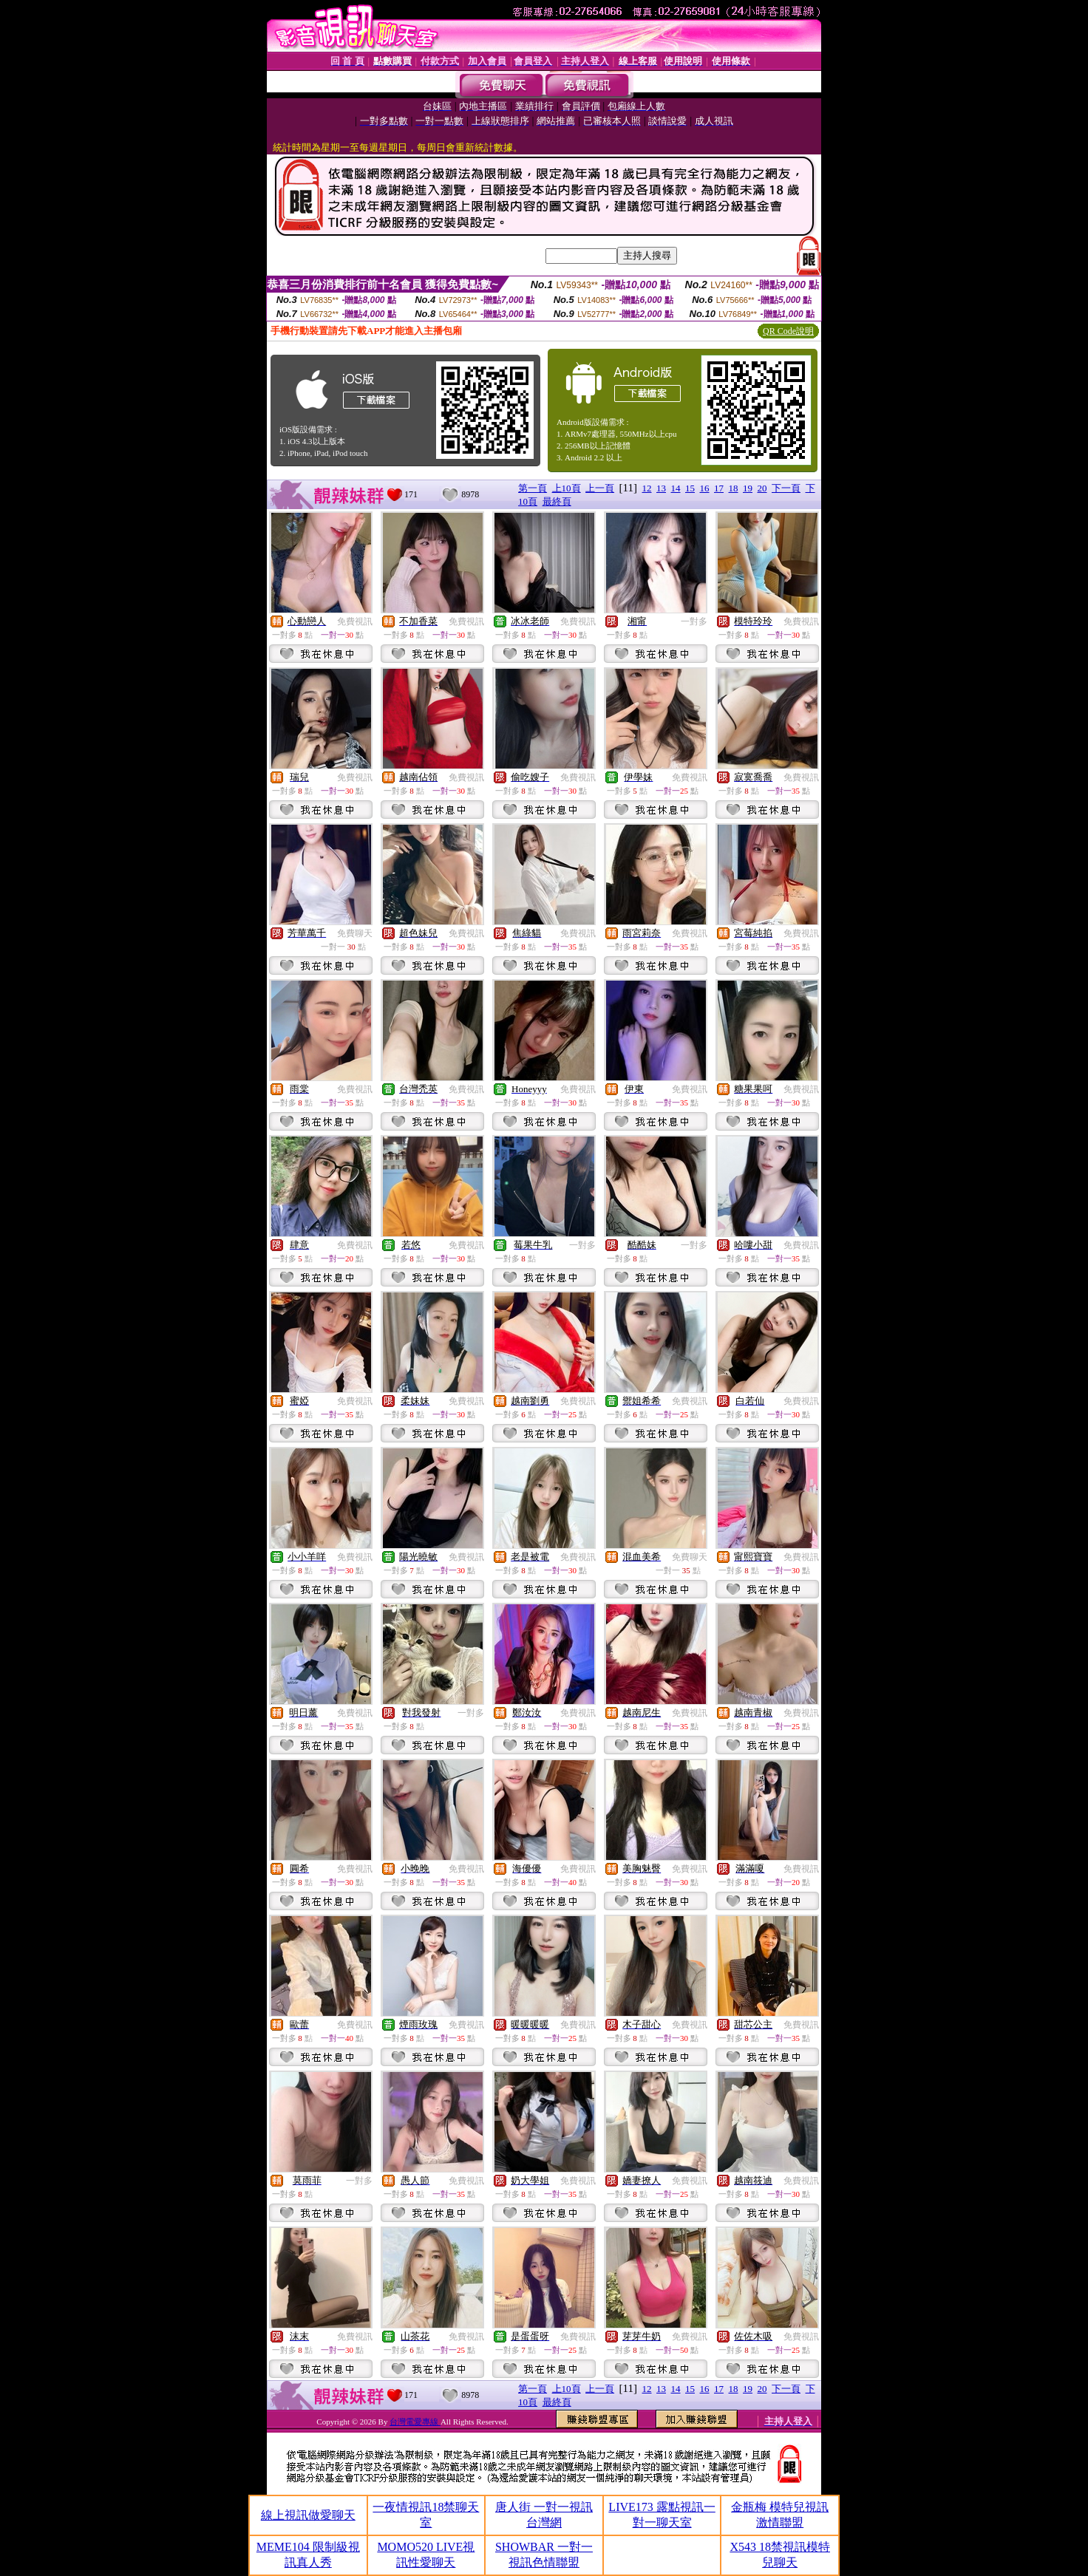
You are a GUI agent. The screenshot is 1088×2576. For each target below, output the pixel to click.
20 (762, 488)
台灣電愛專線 (415, 2421)
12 (647, 488)
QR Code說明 (788, 331)
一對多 (694, 621)
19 (747, 488)
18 (733, 488)
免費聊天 (355, 933)
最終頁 (557, 501)
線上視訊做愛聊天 (308, 2515)
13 (661, 488)
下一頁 (786, 488)
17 (719, 488)
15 (690, 488)
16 (705, 488)
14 (676, 488)
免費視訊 (355, 621)
